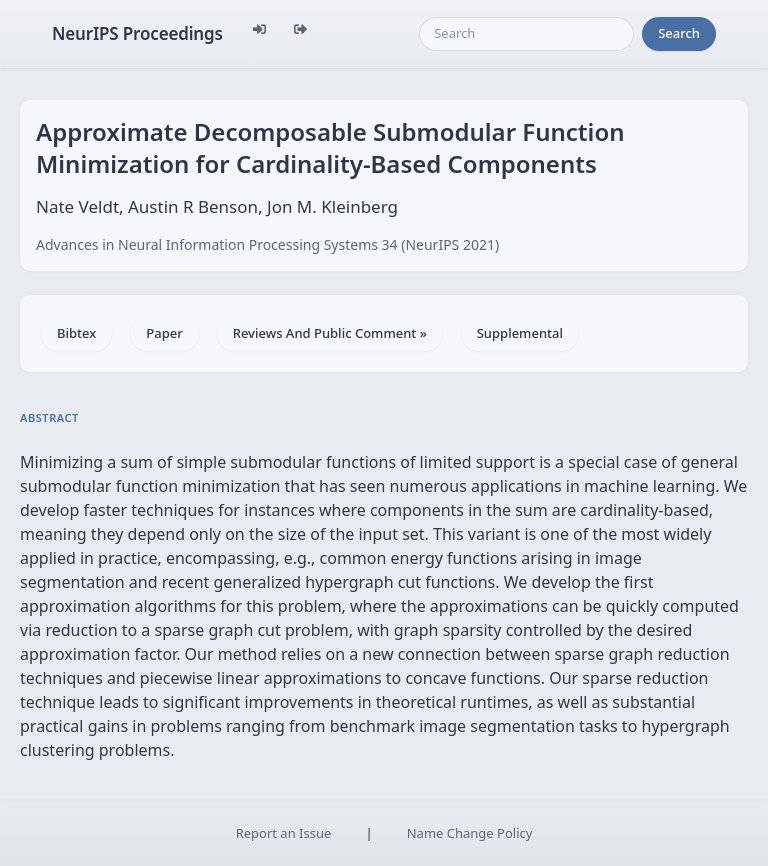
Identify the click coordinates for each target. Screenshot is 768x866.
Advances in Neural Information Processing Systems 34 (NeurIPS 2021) (267, 244)
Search (679, 33)
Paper (164, 333)
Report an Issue (284, 833)
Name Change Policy (470, 833)
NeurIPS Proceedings (137, 33)
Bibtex (76, 333)
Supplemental (520, 333)
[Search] (526, 34)
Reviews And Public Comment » (330, 333)
